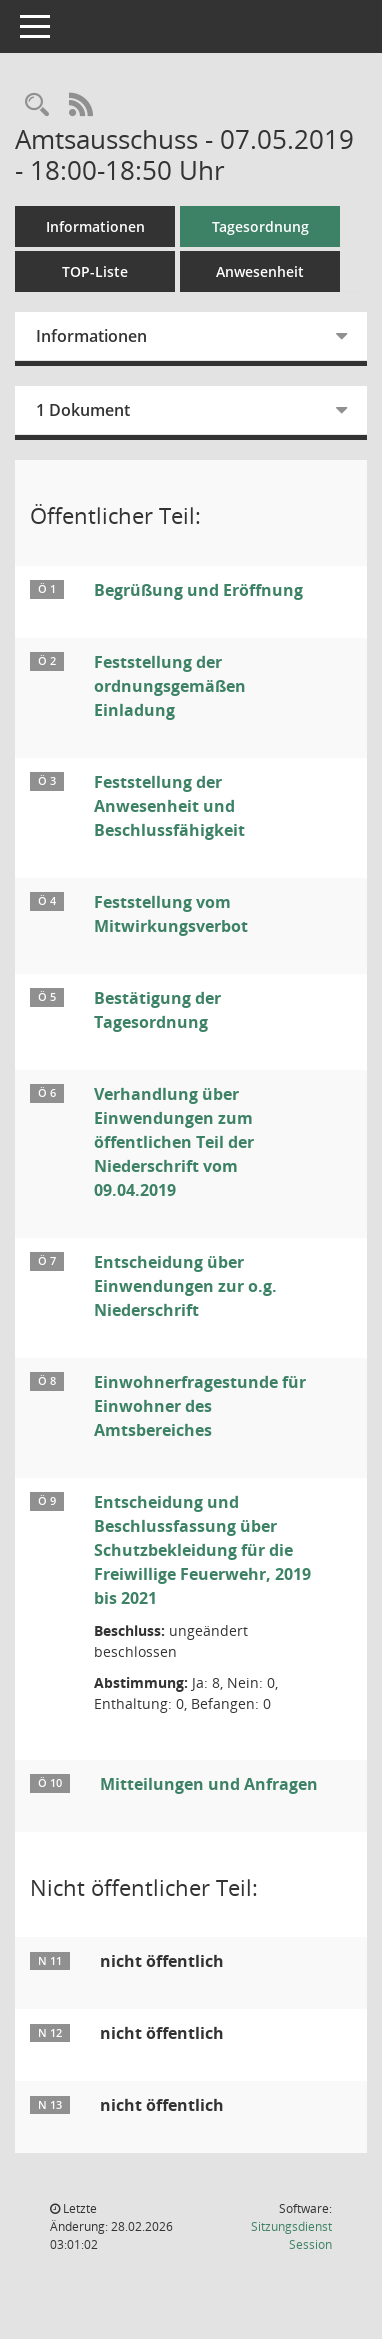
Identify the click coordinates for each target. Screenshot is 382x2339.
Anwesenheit (260, 271)
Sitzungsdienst (291, 2235)
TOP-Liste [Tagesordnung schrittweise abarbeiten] (95, 271)
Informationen (95, 226)
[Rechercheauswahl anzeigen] (37, 105)
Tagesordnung (260, 226)
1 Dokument (83, 410)
